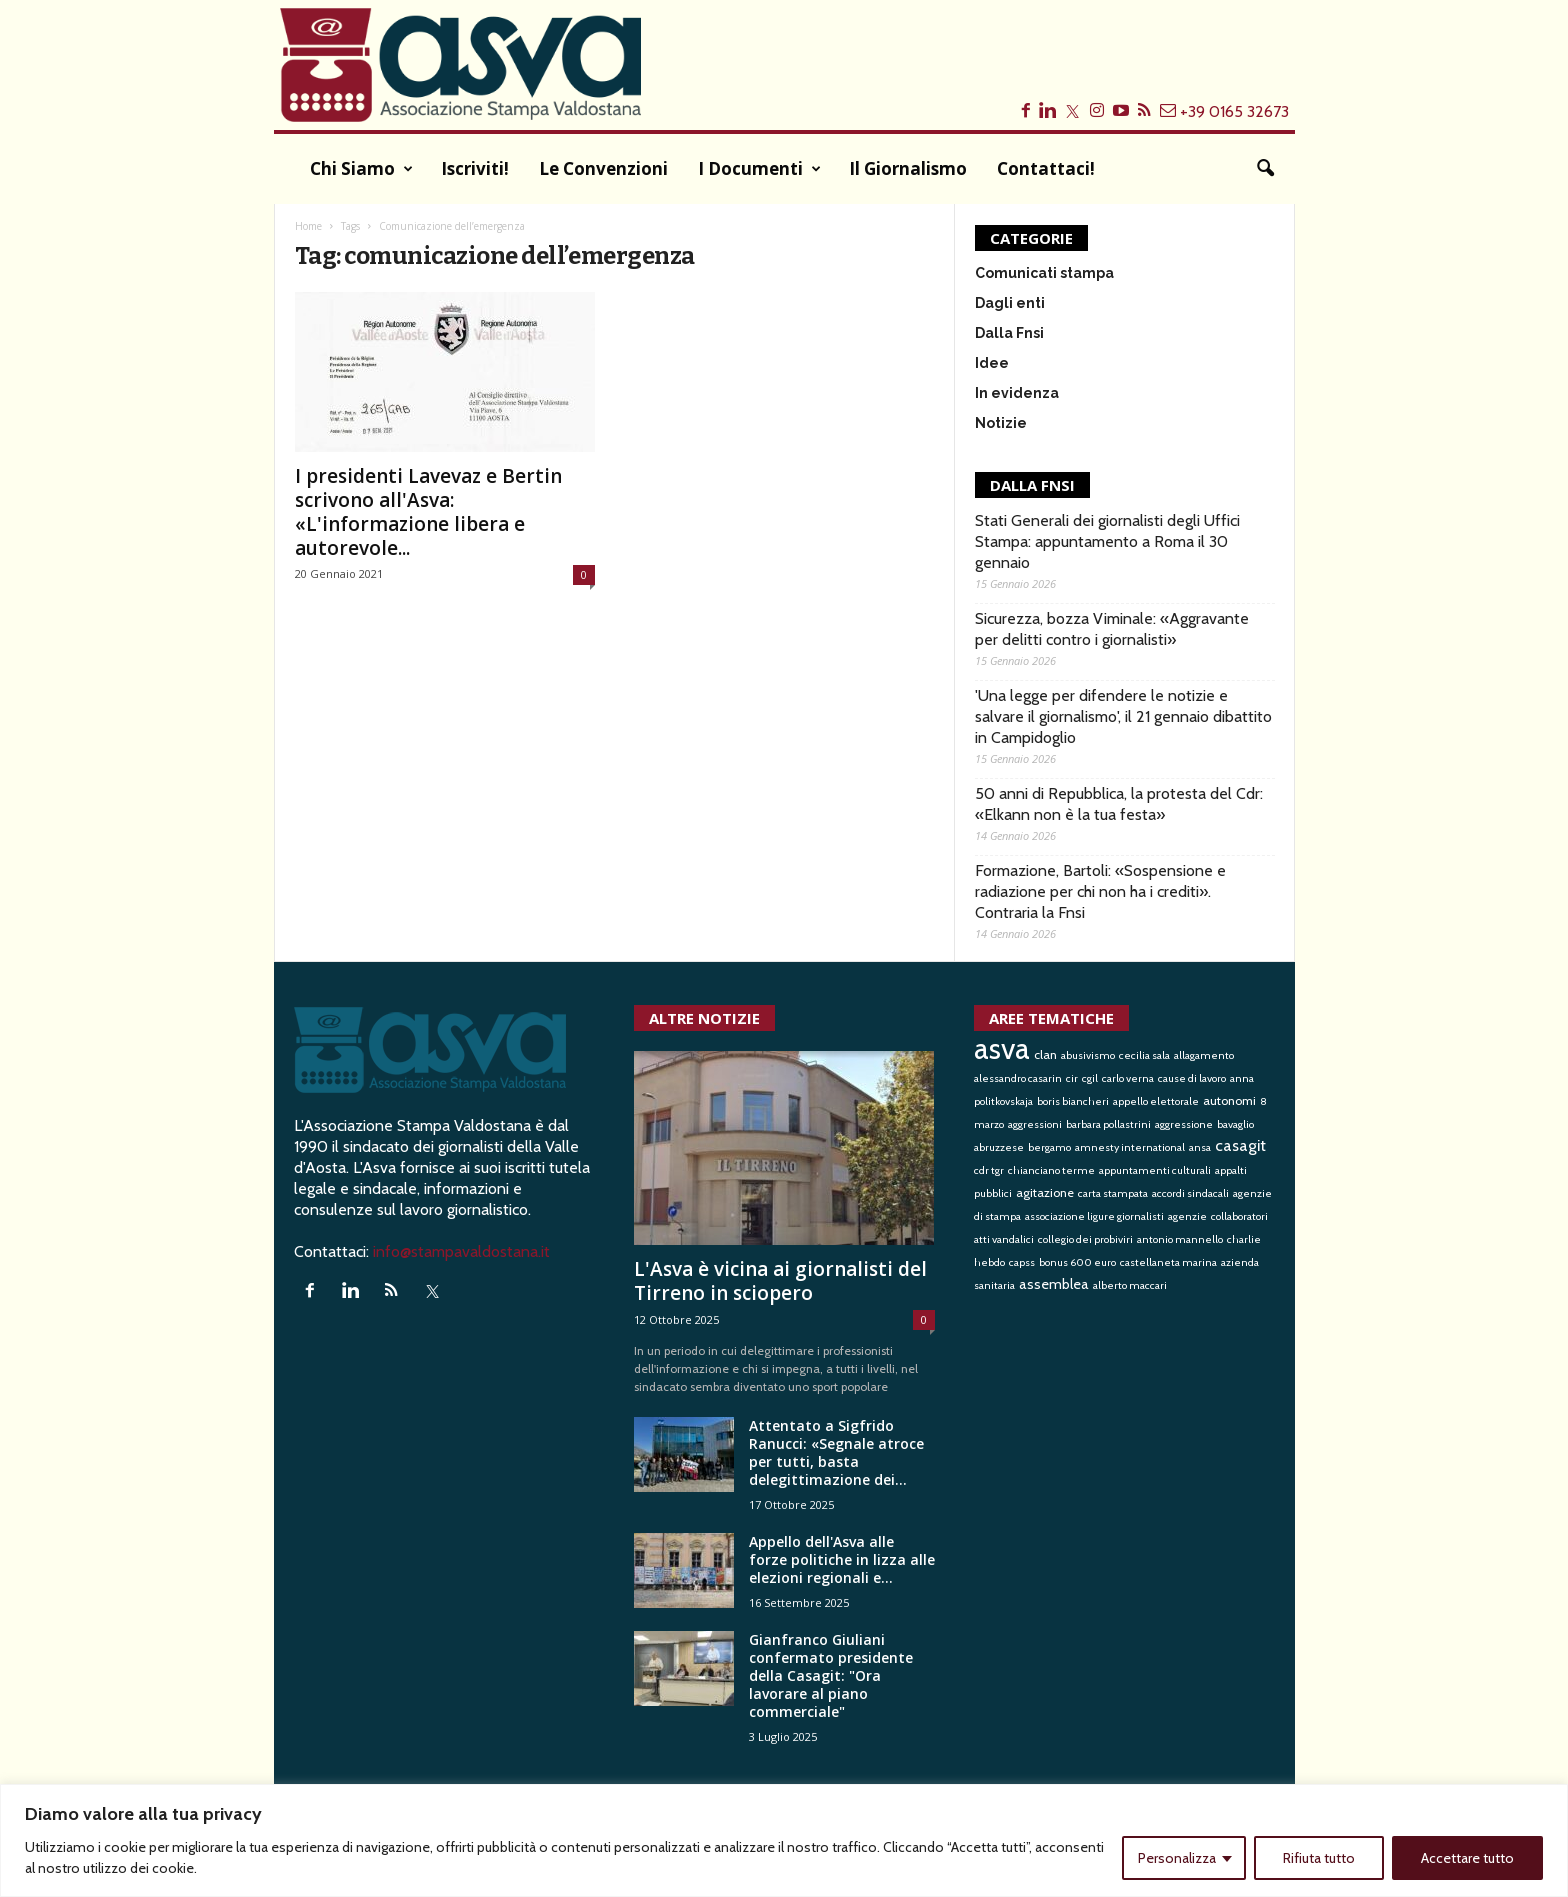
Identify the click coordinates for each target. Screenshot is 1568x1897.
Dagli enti (1010, 303)
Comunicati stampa (1044, 273)
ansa (1200, 1147)
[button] (1265, 169)
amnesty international (1130, 1147)
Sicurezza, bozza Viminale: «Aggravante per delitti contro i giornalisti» (1112, 629)
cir (1072, 1078)
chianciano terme (1051, 1170)
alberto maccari (1130, 1285)
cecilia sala (1144, 1055)
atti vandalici (1004, 1239)
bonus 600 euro (1077, 1262)
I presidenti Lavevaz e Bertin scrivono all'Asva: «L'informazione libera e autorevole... (428, 512)
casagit (1240, 1145)
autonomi (1229, 1100)
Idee (992, 363)
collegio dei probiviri (1085, 1239)
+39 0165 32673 (1234, 111)
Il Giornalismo (908, 168)
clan (1045, 1054)
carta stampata (1113, 1193)
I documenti (759, 169)
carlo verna (1128, 1078)
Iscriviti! (475, 168)
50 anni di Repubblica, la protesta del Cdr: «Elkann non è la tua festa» (1119, 804)
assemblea (1054, 1284)
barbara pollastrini (1108, 1124)
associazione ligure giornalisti (1094, 1216)
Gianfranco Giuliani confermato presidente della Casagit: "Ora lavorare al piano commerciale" (831, 1675)
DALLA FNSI (1032, 485)
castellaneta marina (1168, 1262)
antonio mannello (1180, 1239)
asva (1002, 1048)
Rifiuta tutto (1319, 1858)
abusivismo (1088, 1055)
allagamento (1204, 1055)
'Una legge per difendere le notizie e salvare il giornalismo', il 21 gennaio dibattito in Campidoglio (1123, 716)
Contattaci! (1046, 168)
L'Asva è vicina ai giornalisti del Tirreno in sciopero (780, 1281)
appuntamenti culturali (1155, 1170)
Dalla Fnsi (1009, 333)
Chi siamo (361, 169)
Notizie (1001, 423)
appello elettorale (1156, 1101)
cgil (1090, 1078)
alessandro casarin (1018, 1078)
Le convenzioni (603, 168)
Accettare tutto (1467, 1858)
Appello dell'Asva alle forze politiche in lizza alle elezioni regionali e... (842, 1559)
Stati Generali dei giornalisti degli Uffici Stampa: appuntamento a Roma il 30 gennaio (1107, 541)
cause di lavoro (1192, 1078)
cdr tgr (989, 1170)
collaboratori (1239, 1216)
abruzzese (999, 1147)
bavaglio (1235, 1124)
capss (1022, 1262)
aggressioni (1035, 1124)
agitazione (1045, 1192)
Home (308, 226)
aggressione (1184, 1124)
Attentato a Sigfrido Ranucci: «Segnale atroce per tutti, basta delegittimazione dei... (836, 1452)
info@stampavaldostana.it (461, 1251)
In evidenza (1017, 393)
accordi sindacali (1190, 1193)
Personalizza (1177, 1858)
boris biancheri (1073, 1101)
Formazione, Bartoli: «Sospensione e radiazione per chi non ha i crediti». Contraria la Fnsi (1100, 891)
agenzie (1187, 1216)
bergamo (1049, 1147)
